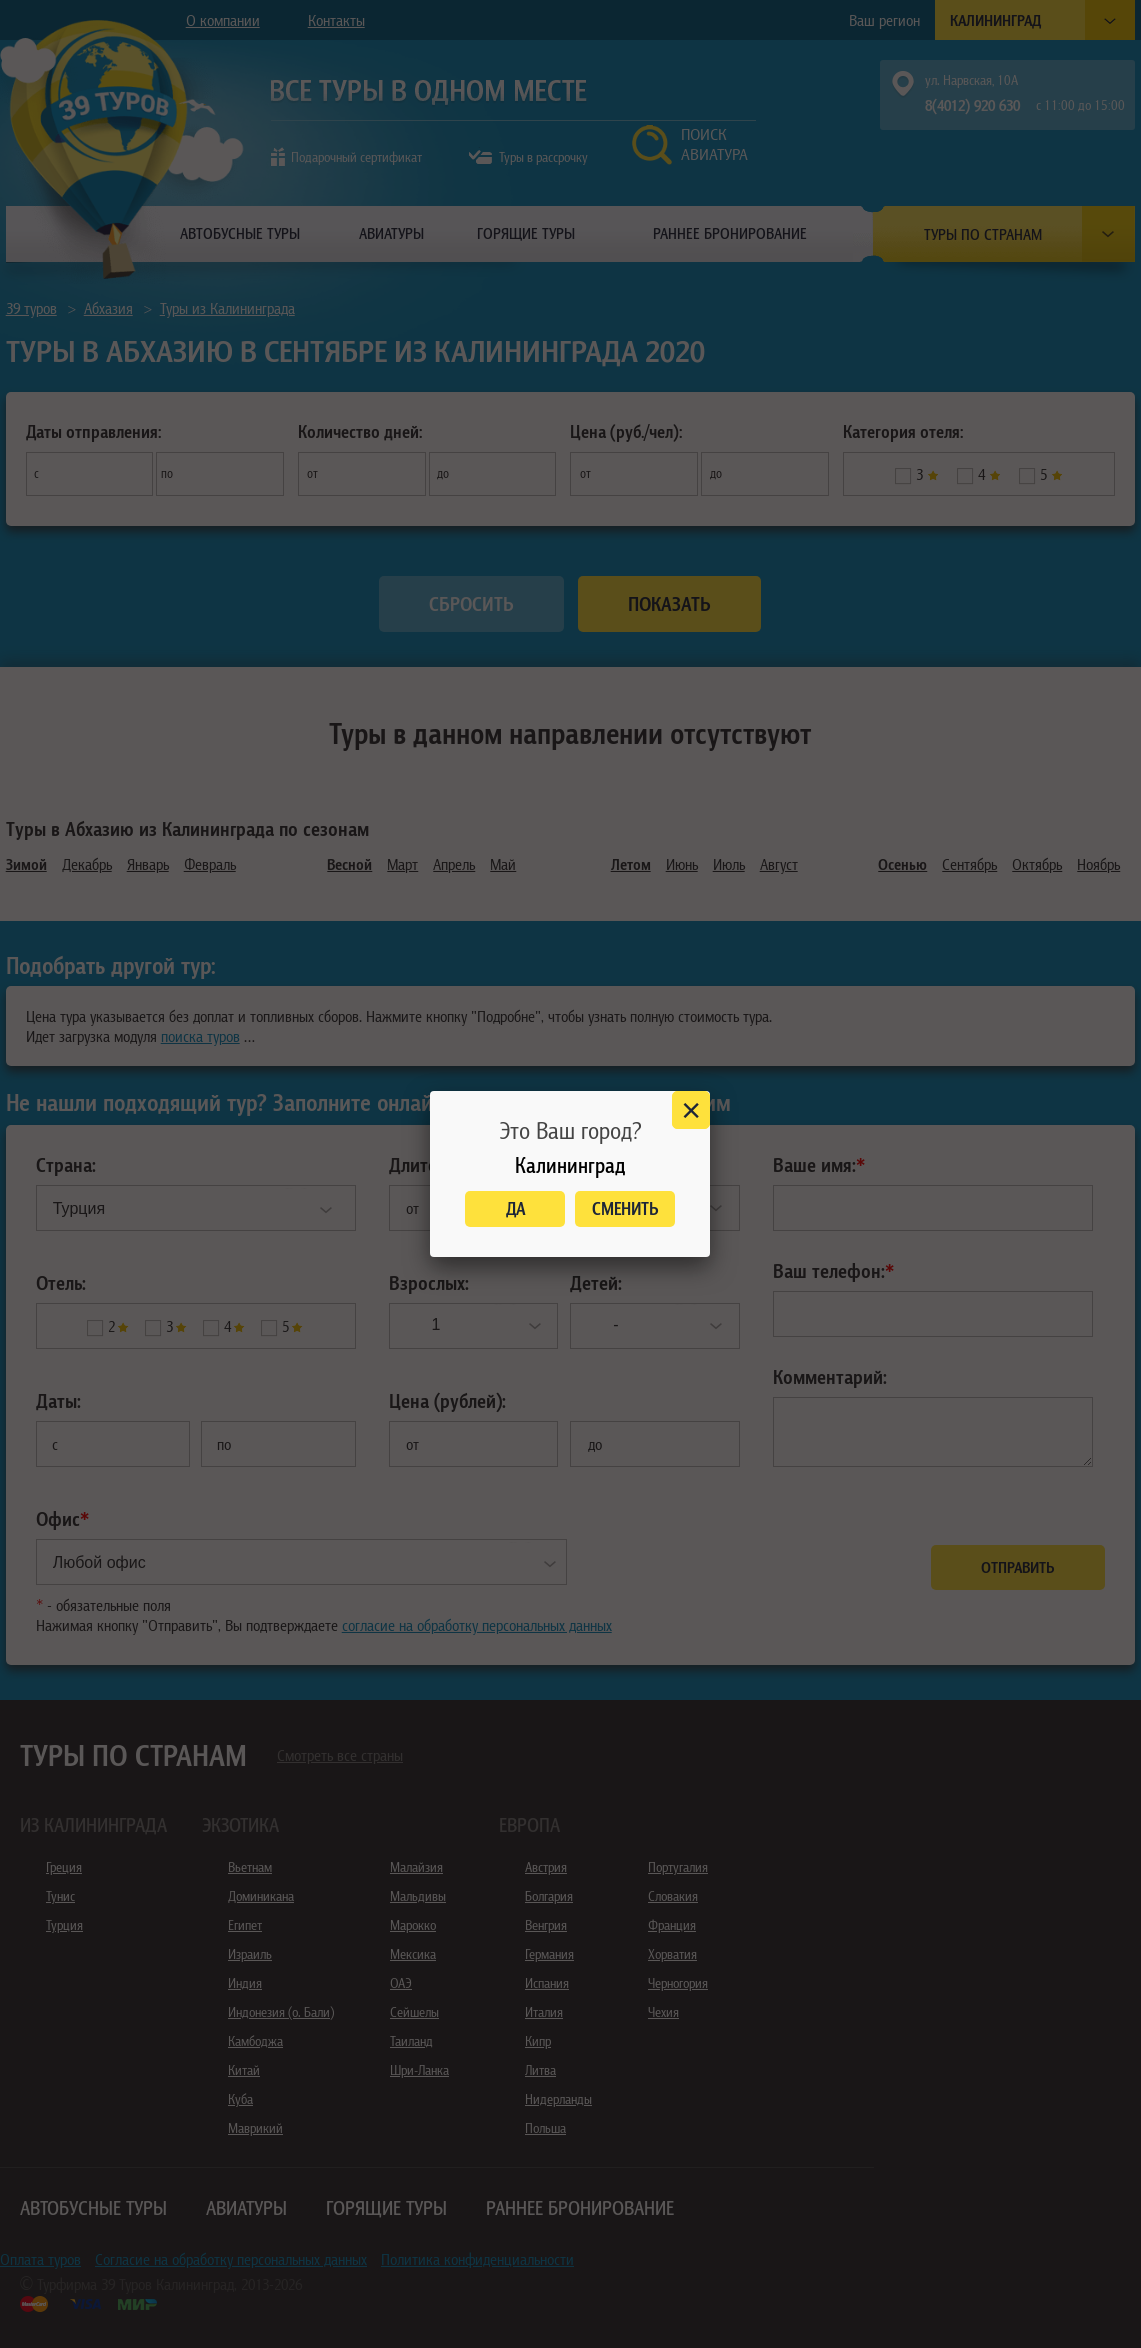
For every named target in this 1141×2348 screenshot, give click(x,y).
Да (515, 1208)
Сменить (625, 1208)
